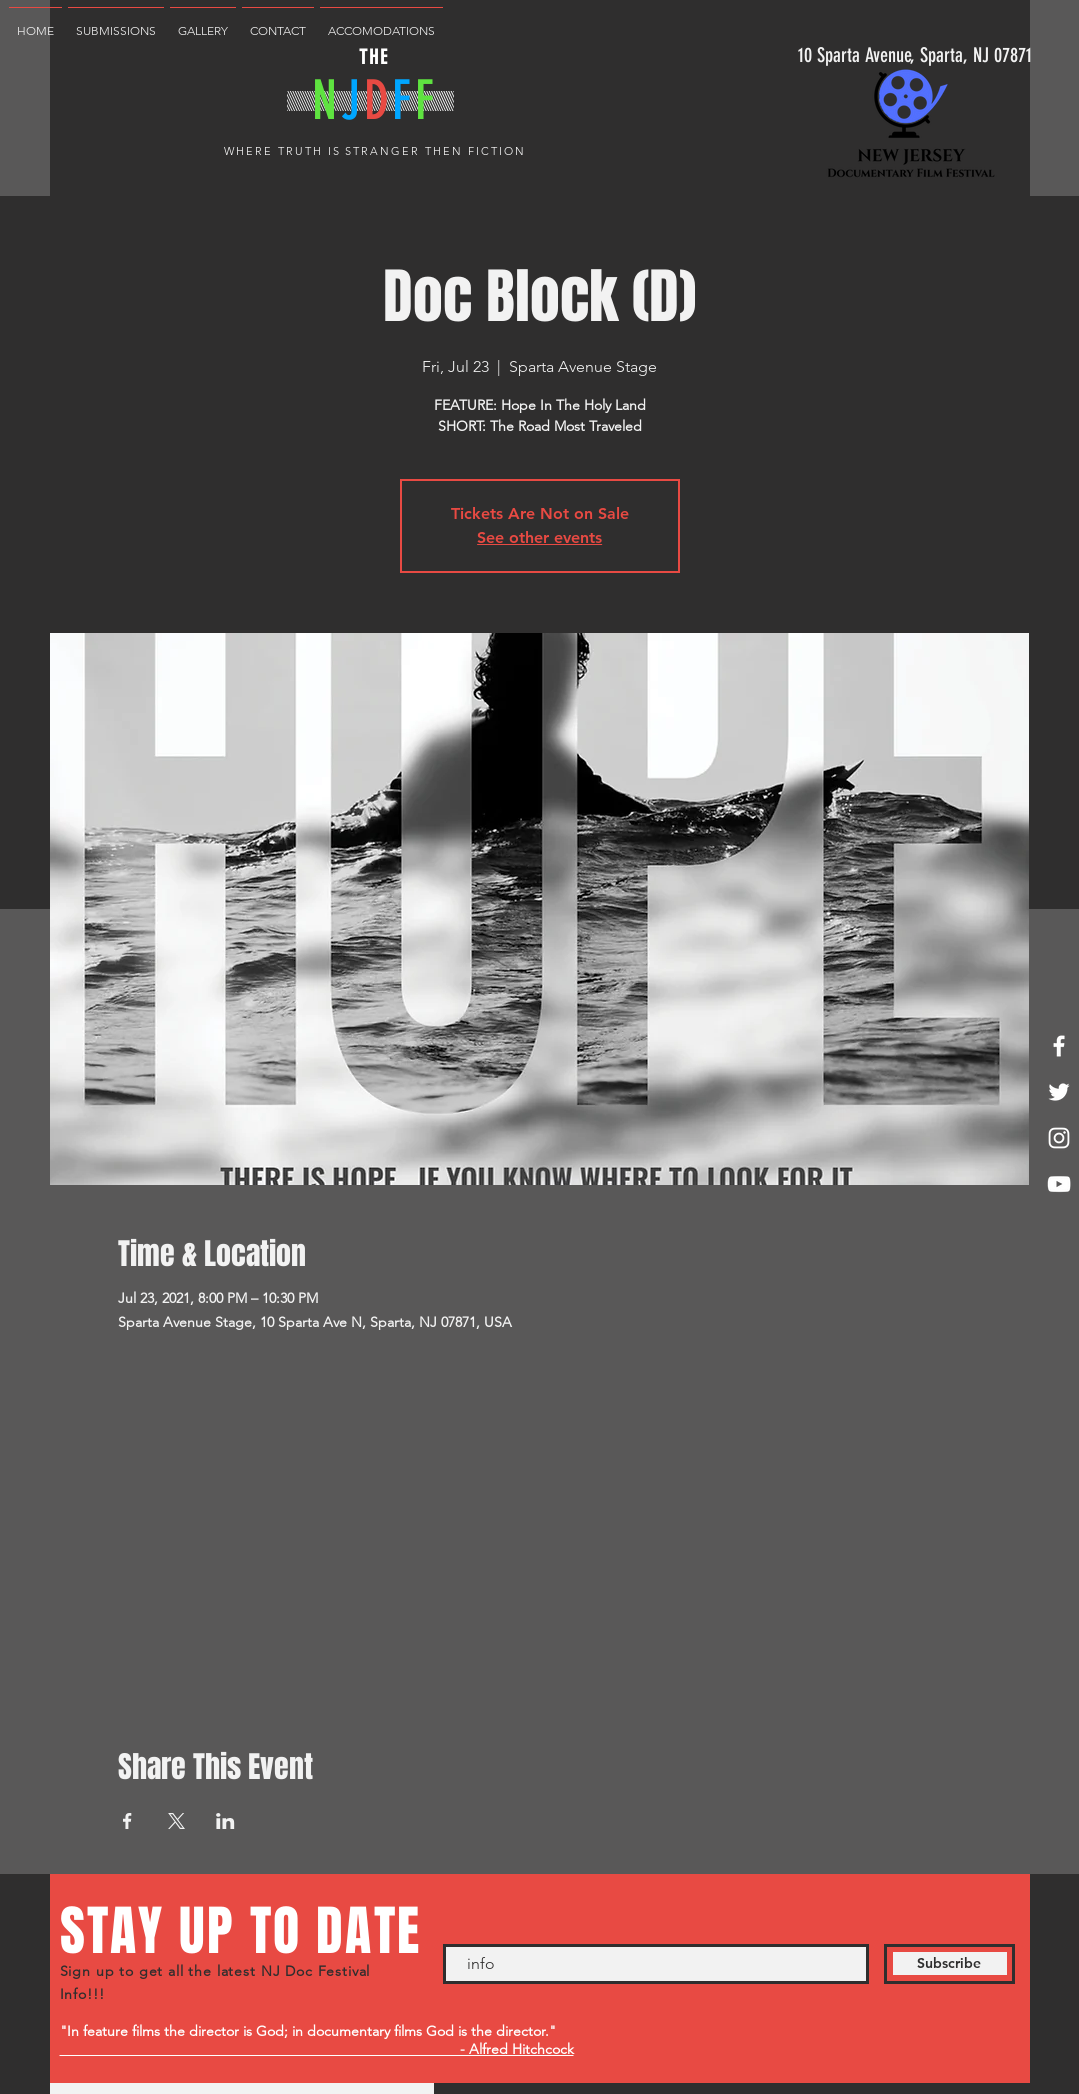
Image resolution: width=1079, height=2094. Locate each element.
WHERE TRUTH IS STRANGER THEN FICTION (375, 151)
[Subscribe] (949, 1964)
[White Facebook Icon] (1059, 1046)
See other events (539, 537)
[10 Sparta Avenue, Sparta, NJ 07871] (915, 54)
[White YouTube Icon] (1059, 1184)
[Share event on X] (176, 1821)
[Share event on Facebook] (127, 1821)
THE (374, 57)
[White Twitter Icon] (1059, 1092)
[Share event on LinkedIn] (225, 1821)
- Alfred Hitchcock (317, 2049)
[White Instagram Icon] (1059, 1138)
